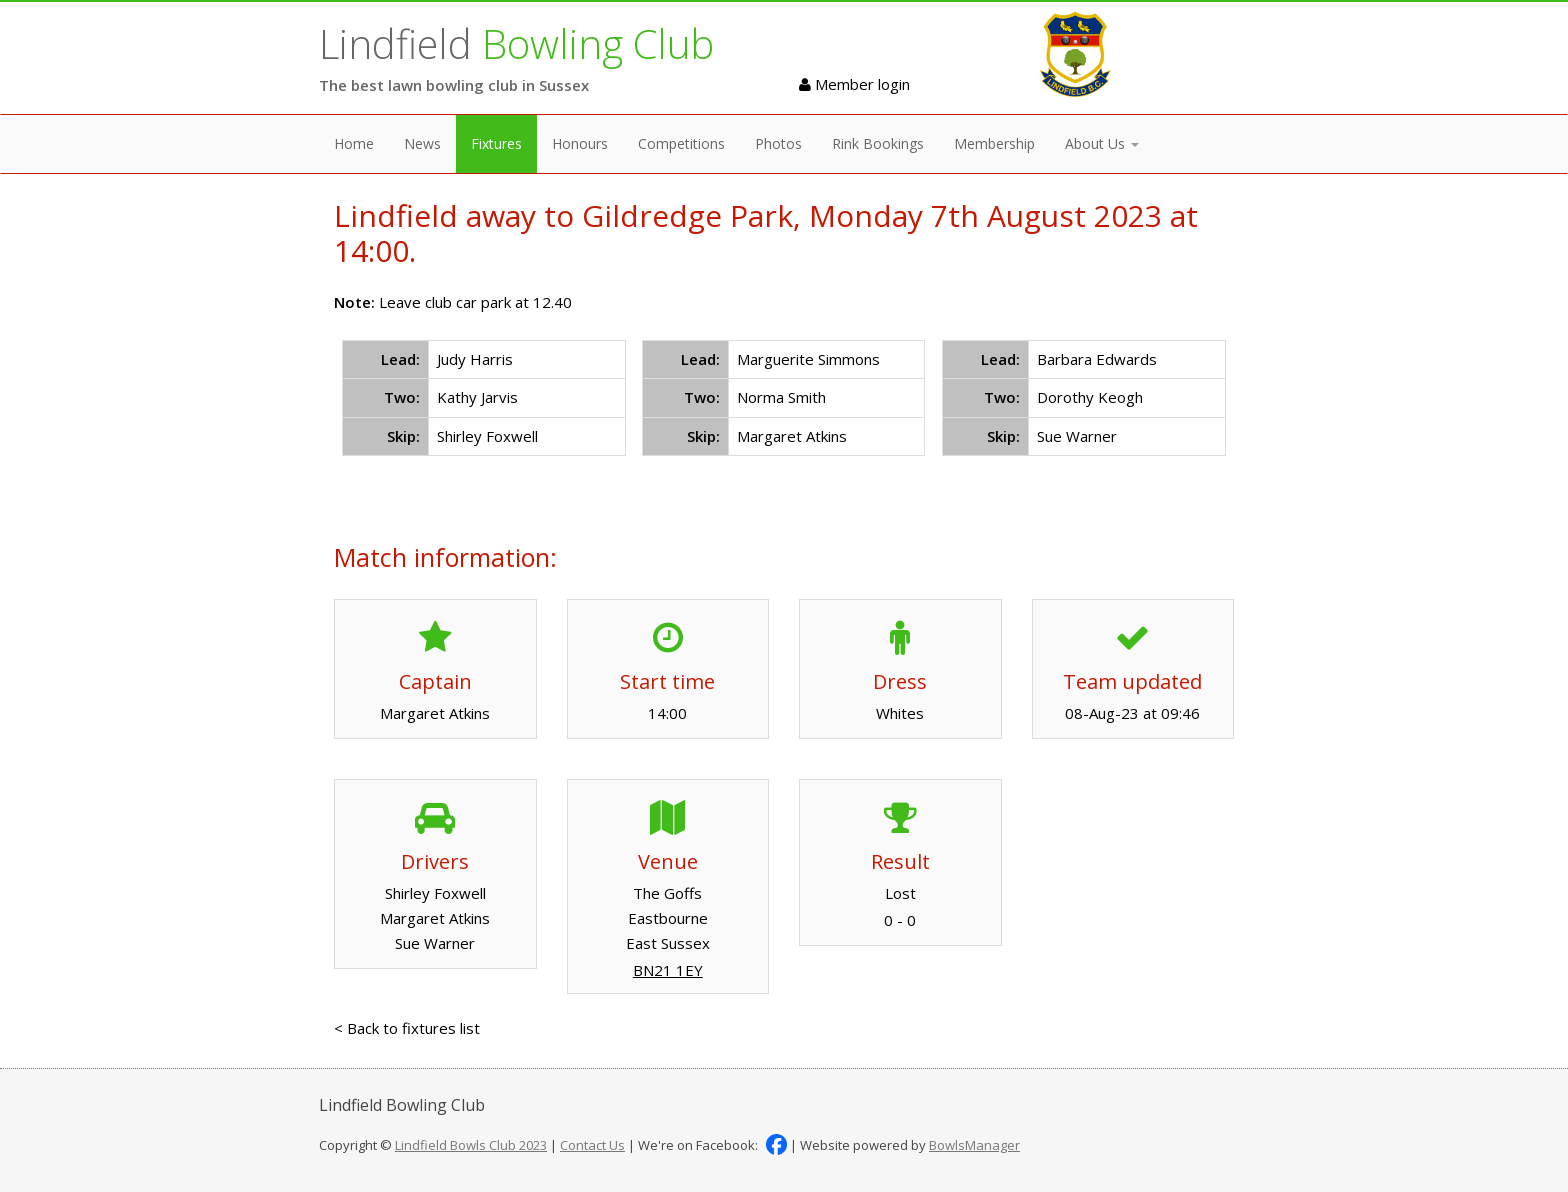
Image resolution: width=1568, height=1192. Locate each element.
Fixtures (496, 143)
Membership (994, 143)
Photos (778, 143)
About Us (1102, 143)
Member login (854, 84)
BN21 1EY (668, 970)
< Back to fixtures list (407, 1028)
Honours (580, 143)
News (422, 143)
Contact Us (592, 1145)
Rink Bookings (878, 143)
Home (354, 143)
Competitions (681, 143)
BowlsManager (974, 1145)
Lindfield (516, 43)
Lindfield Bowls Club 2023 (471, 1145)
